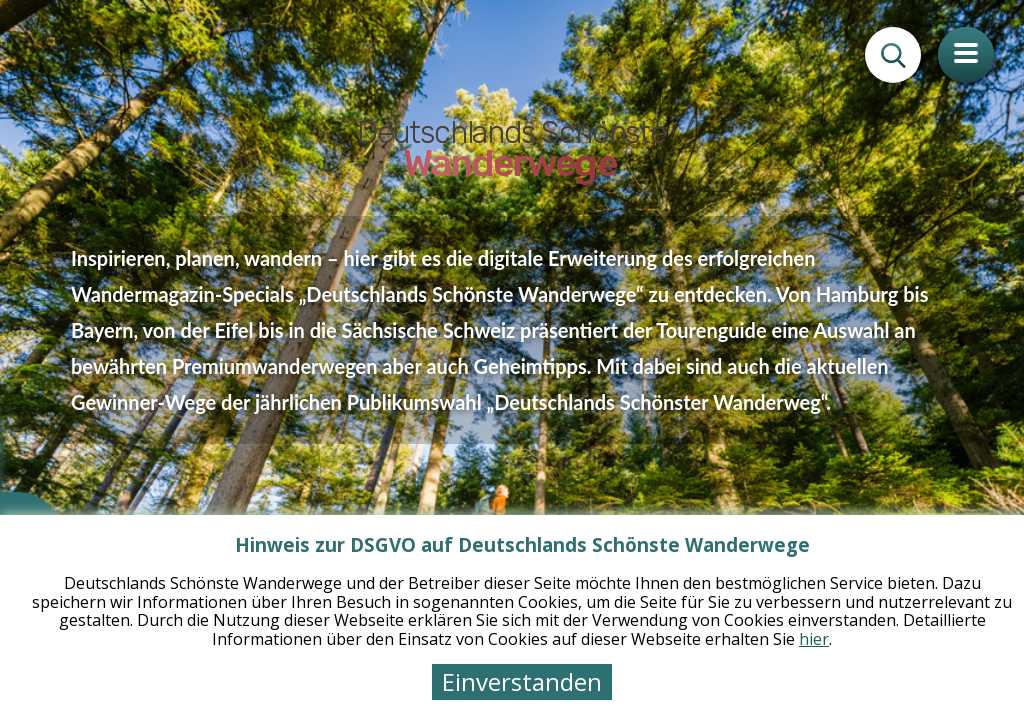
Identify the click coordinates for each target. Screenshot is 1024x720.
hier (814, 639)
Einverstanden (522, 681)
